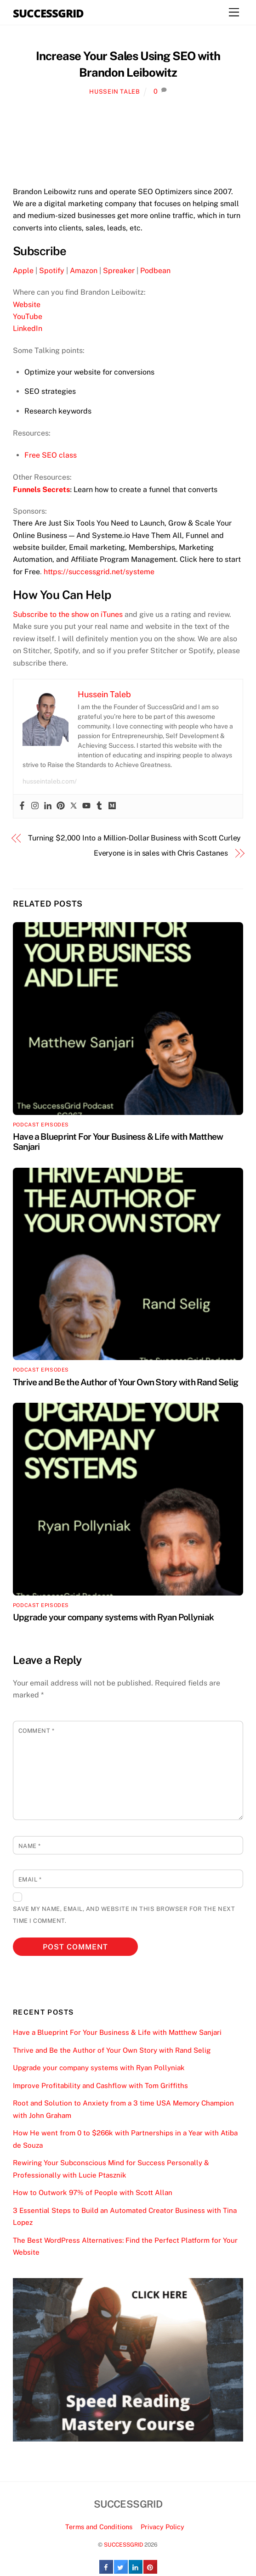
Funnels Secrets (41, 489)
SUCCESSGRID (123, 2544)
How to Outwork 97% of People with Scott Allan (92, 2192)
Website (26, 304)
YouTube (27, 316)
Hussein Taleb (114, 91)
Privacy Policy (162, 2527)
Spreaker (119, 270)
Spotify (51, 270)
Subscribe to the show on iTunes (68, 614)
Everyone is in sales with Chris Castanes (161, 853)
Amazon (83, 270)
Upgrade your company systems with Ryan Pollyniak (113, 1617)
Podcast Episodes (41, 1124)
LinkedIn (27, 328)
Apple (23, 270)
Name (29, 1845)
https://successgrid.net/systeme (99, 571)
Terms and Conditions (98, 2527)
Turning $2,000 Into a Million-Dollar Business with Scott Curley (134, 838)
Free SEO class (50, 455)
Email (30, 1879)
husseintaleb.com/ (50, 781)
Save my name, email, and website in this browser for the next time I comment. (124, 1914)
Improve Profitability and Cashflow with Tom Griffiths (100, 2085)
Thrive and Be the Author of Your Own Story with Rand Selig (125, 1382)
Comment (36, 1730)
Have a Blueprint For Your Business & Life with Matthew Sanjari (117, 2032)
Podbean (155, 270)
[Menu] (234, 13)
